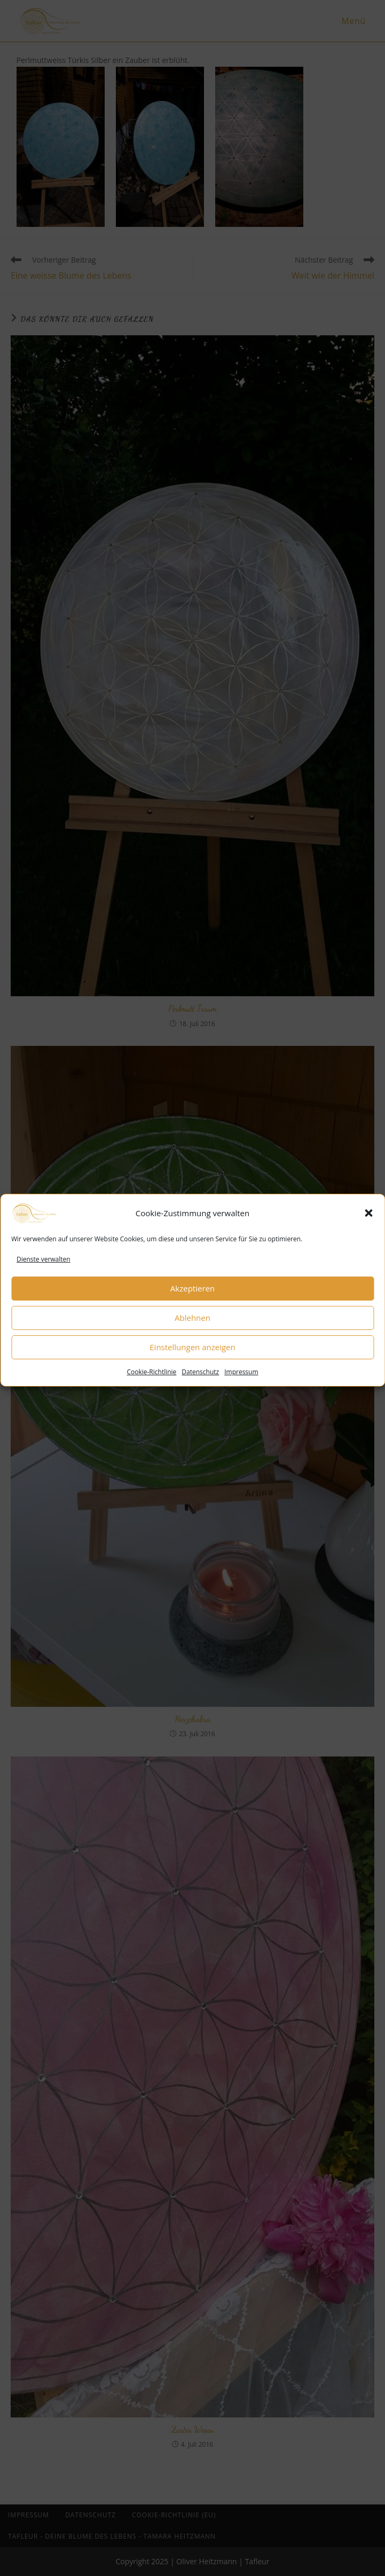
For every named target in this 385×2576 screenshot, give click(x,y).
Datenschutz (200, 1387)
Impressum (241, 1387)
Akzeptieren (192, 1304)
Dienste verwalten (43, 1275)
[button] (368, 1229)
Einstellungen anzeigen (192, 1363)
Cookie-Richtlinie (151, 1387)
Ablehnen (192, 1333)
